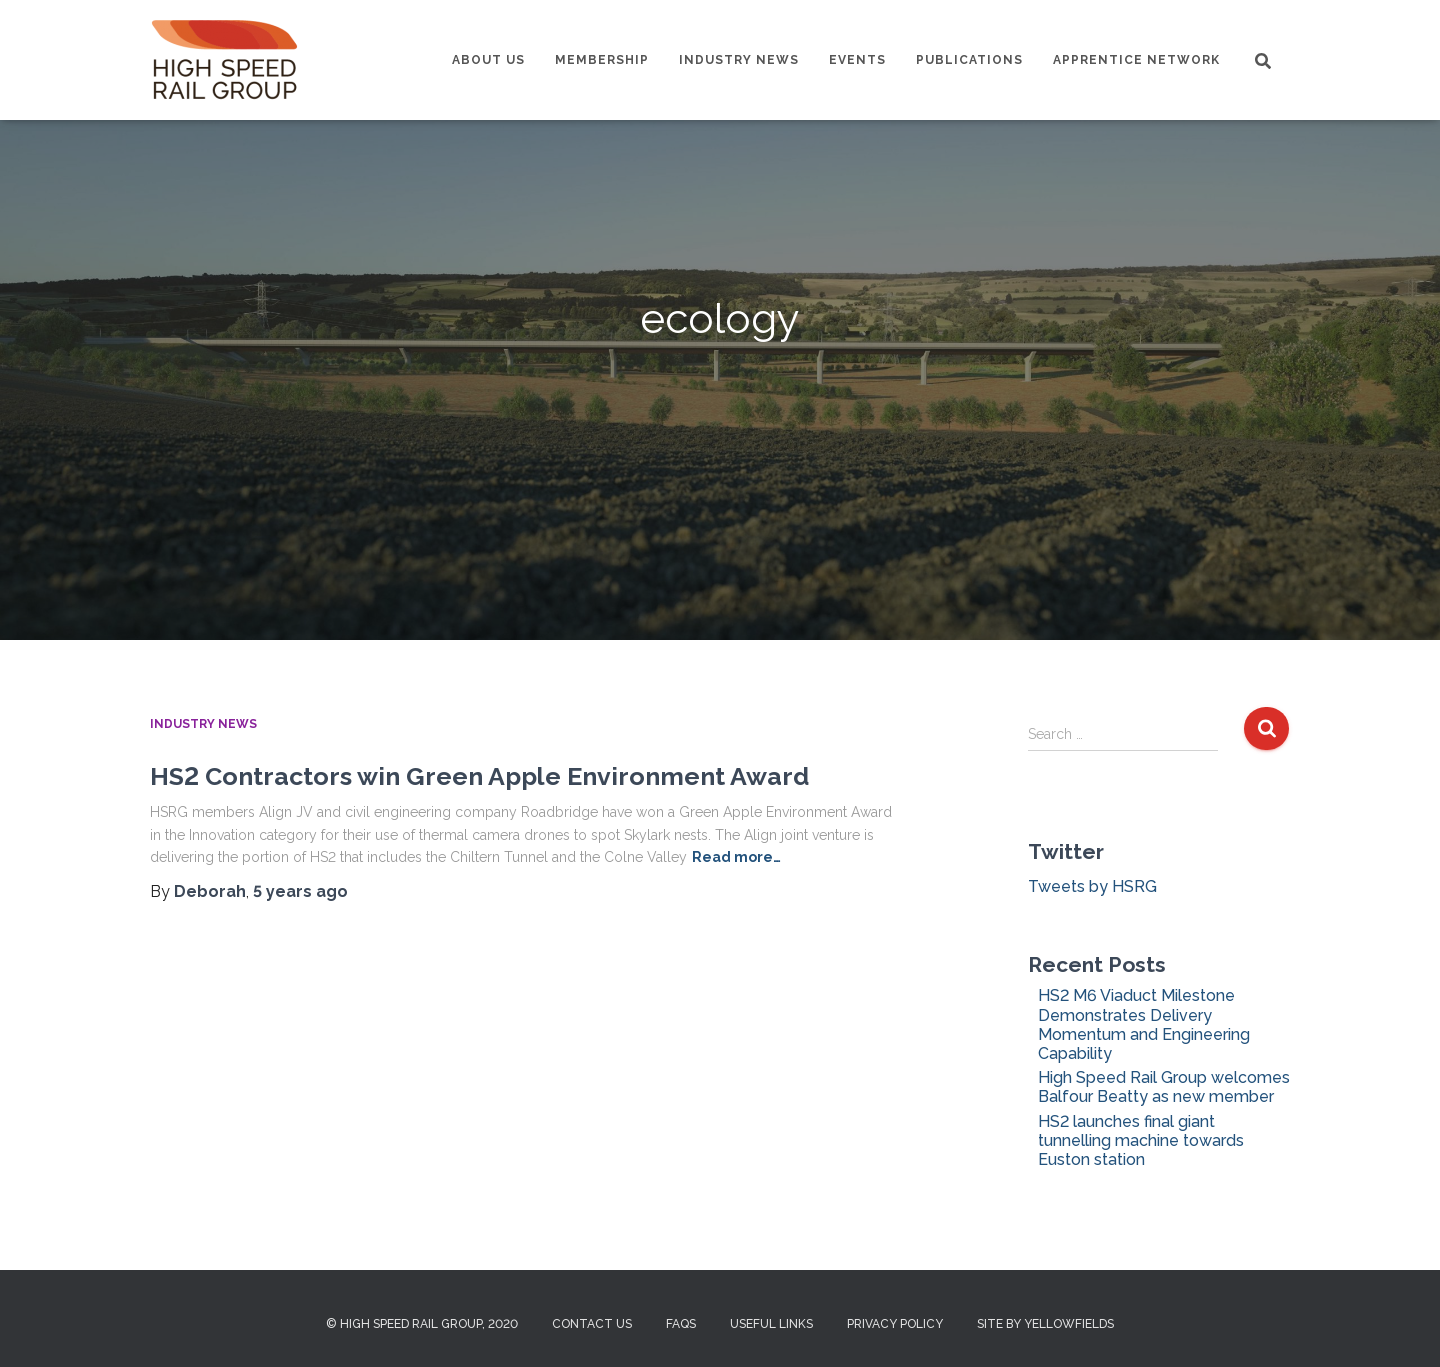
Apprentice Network (1136, 60)
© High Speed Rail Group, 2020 (422, 1324)
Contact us (592, 1324)
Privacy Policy (895, 1324)
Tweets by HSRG (1092, 886)
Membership (602, 60)
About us (488, 60)
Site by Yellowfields (1045, 1324)
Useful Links (771, 1324)
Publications (969, 60)
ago (300, 891)
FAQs (681, 1324)
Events (857, 60)
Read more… (736, 857)
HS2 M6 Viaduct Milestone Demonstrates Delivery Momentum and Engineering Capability (1144, 1024)
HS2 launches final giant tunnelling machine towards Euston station (1141, 1140)
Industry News (739, 60)
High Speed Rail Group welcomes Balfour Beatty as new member (1164, 1087)
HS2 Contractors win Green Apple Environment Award (479, 776)
